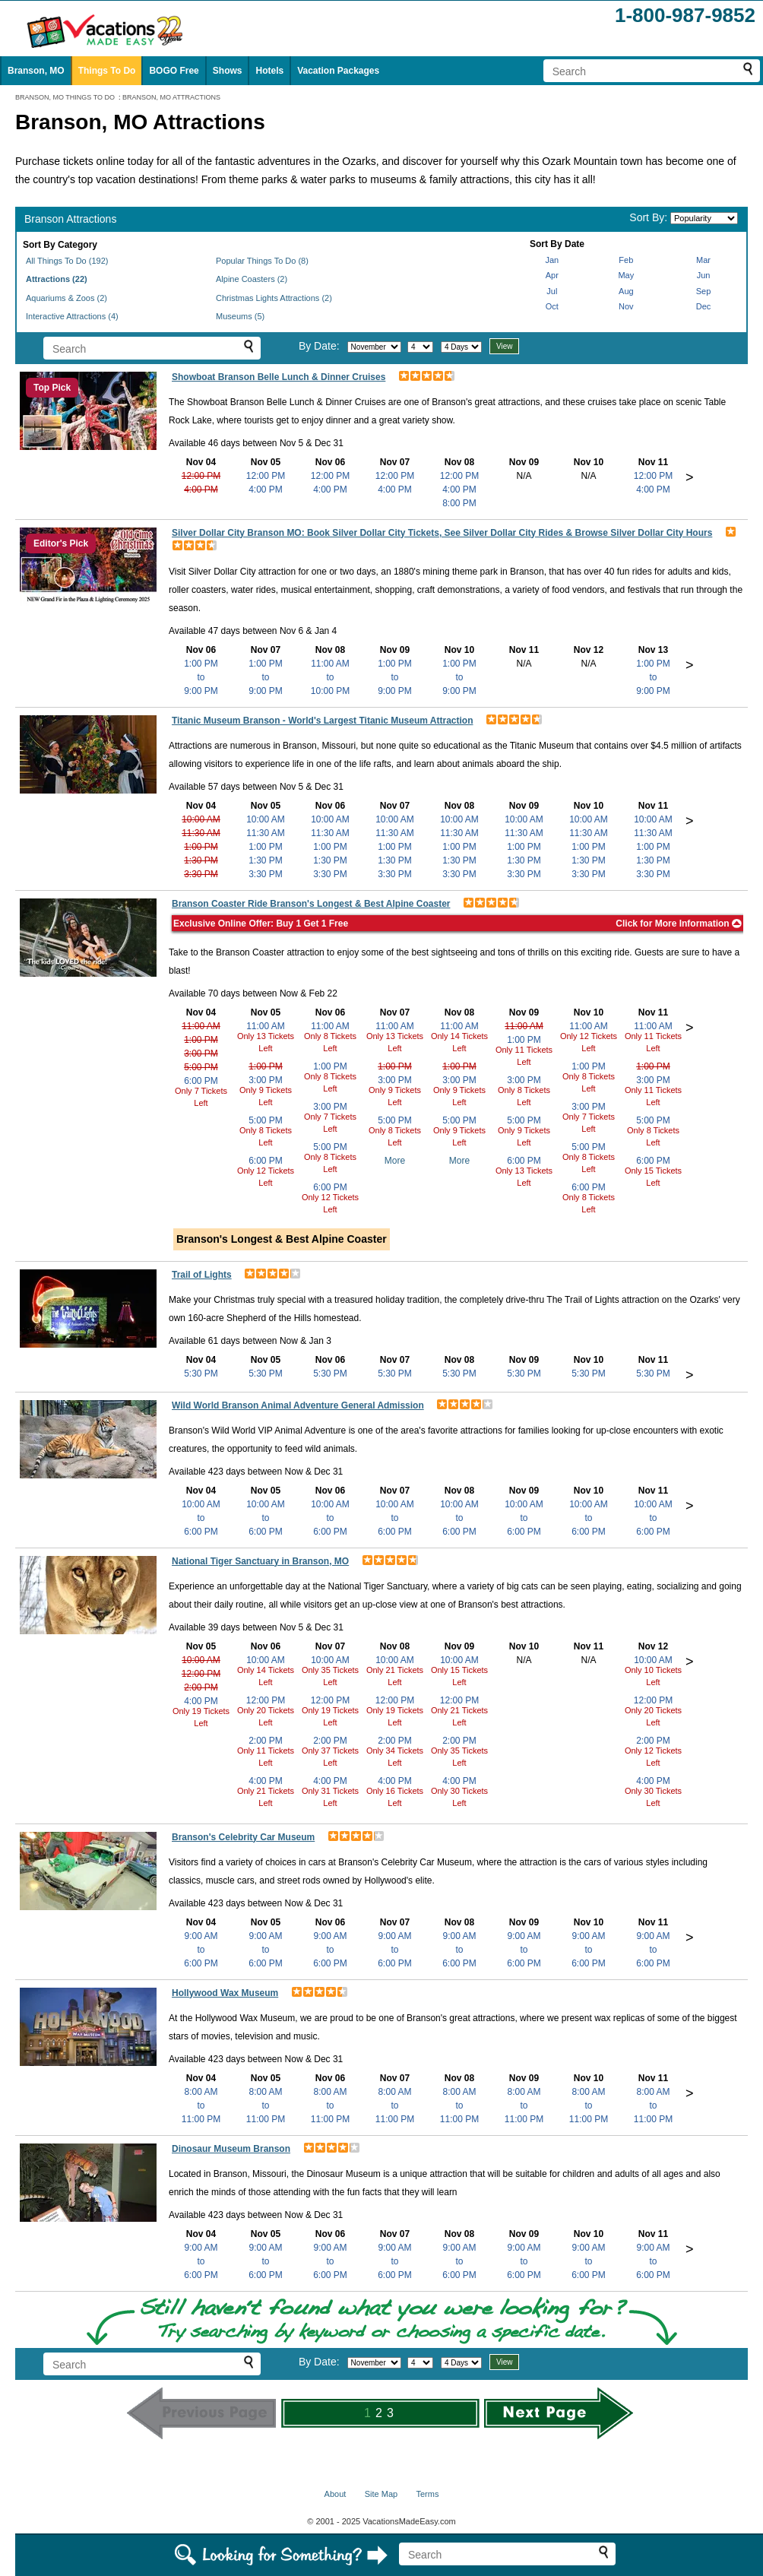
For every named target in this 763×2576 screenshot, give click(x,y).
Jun (704, 275)
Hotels (269, 70)
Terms (427, 2493)
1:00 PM (201, 846)
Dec (703, 306)
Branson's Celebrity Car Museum (243, 1837)
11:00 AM (201, 1026)
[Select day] (420, 347)
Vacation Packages (338, 70)
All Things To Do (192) (67, 260)
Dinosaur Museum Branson (231, 2148)
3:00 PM (201, 1053)
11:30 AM (201, 833)
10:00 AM (201, 819)
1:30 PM (201, 860)
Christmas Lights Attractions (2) (274, 298)
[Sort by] (704, 218)
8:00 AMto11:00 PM (201, 2105)
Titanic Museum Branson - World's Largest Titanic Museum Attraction (322, 720)
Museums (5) (240, 316)
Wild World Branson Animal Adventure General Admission (298, 1405)
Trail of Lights (202, 1274)
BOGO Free (173, 70)
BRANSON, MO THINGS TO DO (65, 97)
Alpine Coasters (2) (251, 279)
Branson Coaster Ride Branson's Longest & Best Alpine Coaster (311, 903)
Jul (551, 291)
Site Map (381, 2493)
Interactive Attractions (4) (72, 316)
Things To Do (107, 70)
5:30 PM (201, 1373)
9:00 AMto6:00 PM (201, 1950)
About (336, 2493)
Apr (552, 275)
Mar (703, 260)
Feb (626, 260)
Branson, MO (36, 70)
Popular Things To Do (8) (262, 260)
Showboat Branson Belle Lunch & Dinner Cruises (278, 377)
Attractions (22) (56, 279)
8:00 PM (459, 503)
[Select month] (374, 347)
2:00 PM (201, 1687)
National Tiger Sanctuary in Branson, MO (260, 1561)
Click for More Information (679, 923)
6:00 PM (201, 1081)
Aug (626, 291)
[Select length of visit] (461, 347)
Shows (227, 70)
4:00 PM (201, 489)
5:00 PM (201, 1067)
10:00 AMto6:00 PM (201, 1518)
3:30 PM (201, 874)
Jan (552, 260)
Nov (626, 306)
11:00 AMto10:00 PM (330, 677)
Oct (552, 306)
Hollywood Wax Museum (225, 1993)
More (395, 1160)
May (626, 275)
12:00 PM (201, 476)
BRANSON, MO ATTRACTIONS (171, 97)
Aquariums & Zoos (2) (66, 298)
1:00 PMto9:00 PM (201, 677)
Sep (703, 291)
